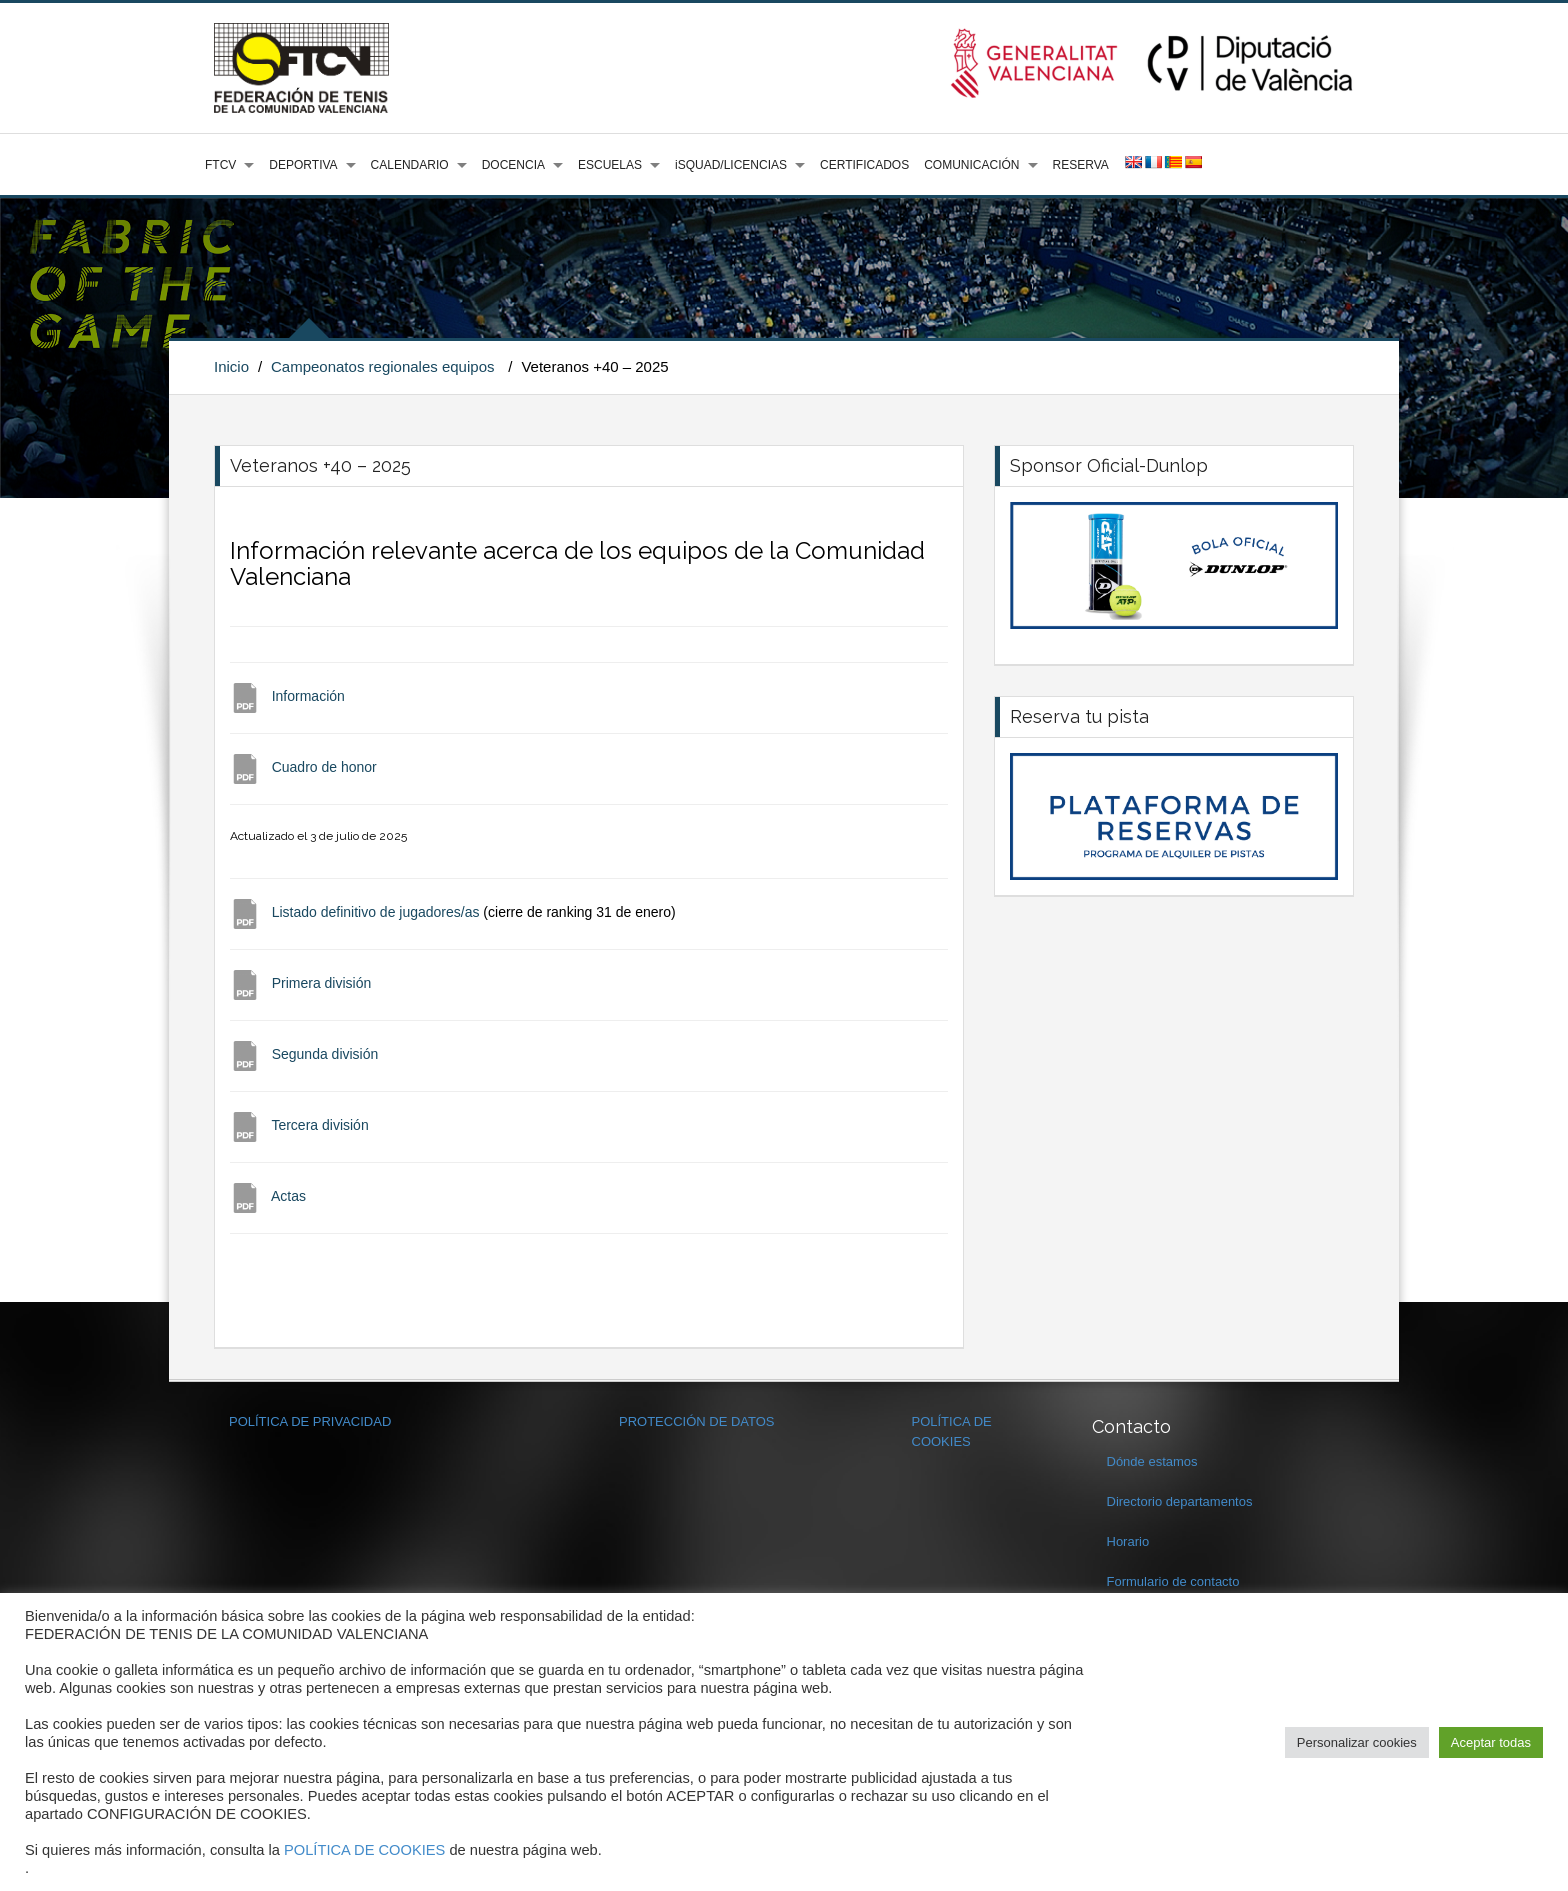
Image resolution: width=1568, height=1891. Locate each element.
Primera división (322, 983)
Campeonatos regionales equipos (382, 366)
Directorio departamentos (1180, 1501)
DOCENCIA (513, 165)
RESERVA (1081, 165)
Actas (288, 1196)
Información (308, 696)
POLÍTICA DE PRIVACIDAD (310, 1421)
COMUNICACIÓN (971, 165)
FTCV (220, 165)
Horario (1128, 1541)
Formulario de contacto (1173, 1581)
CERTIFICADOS (864, 165)
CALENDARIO (410, 165)
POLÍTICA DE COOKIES (364, 1850)
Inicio (231, 366)
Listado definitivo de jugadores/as (376, 912)
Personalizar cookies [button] (1357, 1742)
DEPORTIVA (303, 165)
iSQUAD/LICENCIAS (731, 165)
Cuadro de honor (324, 767)
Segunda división (325, 1054)
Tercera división (318, 1125)
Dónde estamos (1152, 1461)
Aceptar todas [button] (1491, 1742)
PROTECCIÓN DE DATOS (697, 1421)
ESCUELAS (610, 165)
